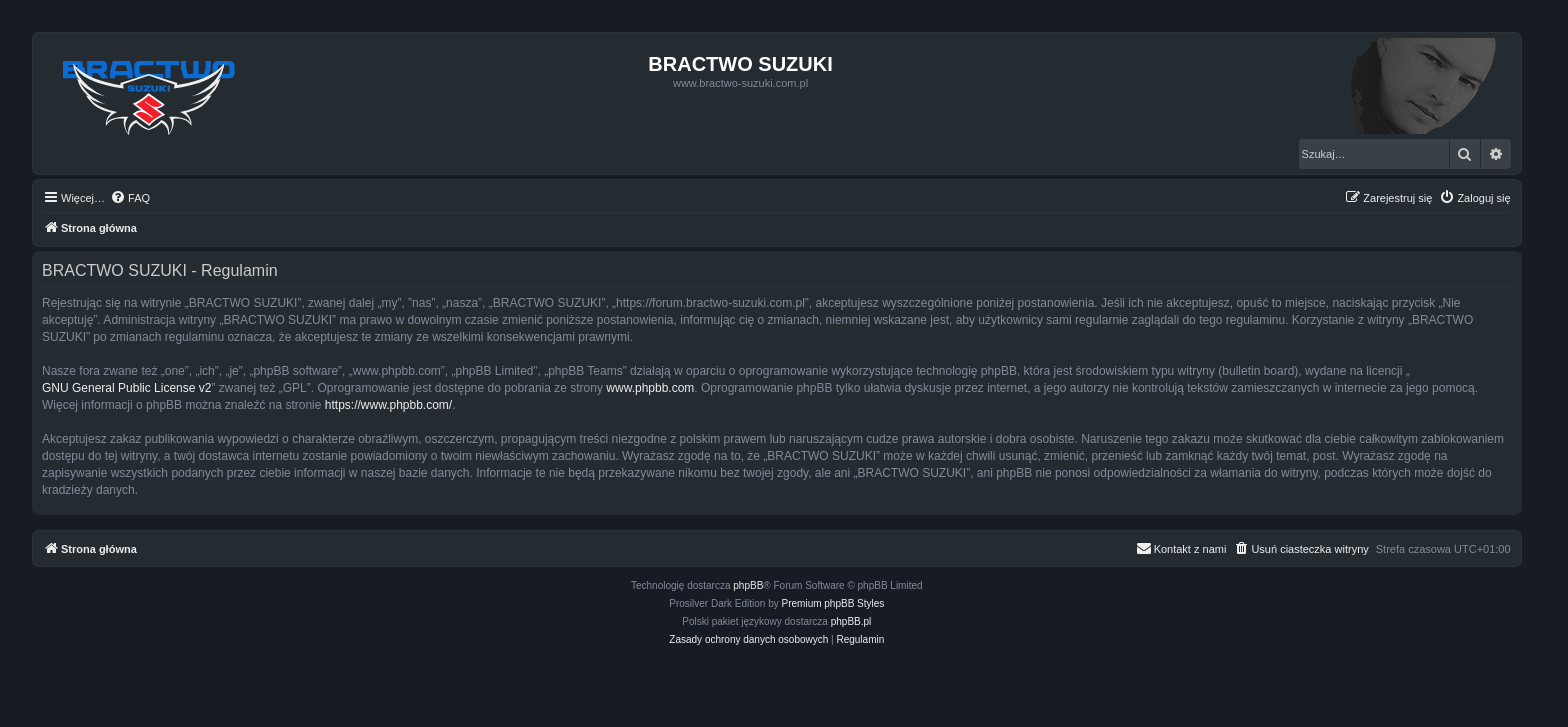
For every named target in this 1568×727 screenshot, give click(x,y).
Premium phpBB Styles (833, 603)
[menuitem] (130, 198)
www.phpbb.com (650, 388)
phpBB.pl (851, 621)
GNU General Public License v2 (126, 388)
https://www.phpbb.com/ (388, 405)
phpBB (748, 585)
